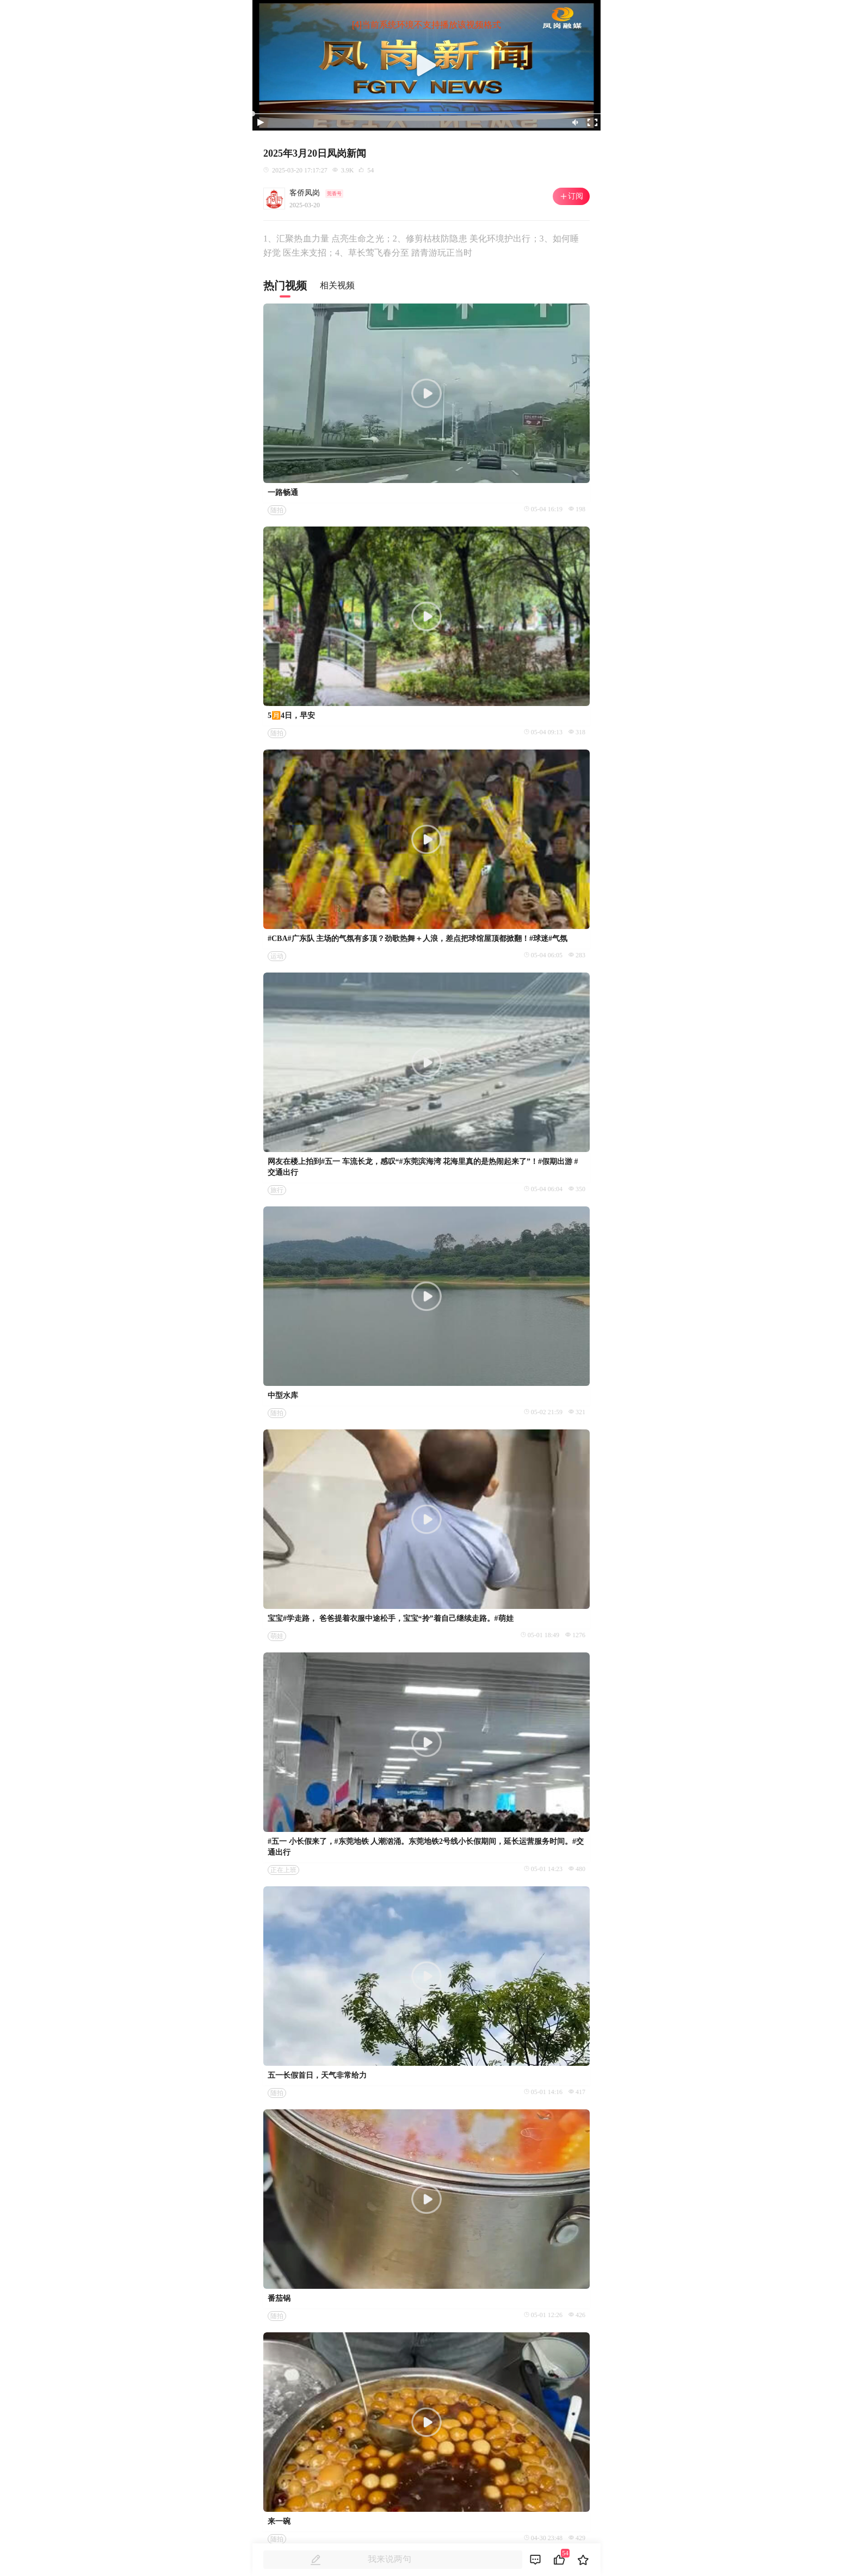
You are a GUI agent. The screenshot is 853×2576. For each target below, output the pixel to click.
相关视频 (337, 285)
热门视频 (285, 286)
